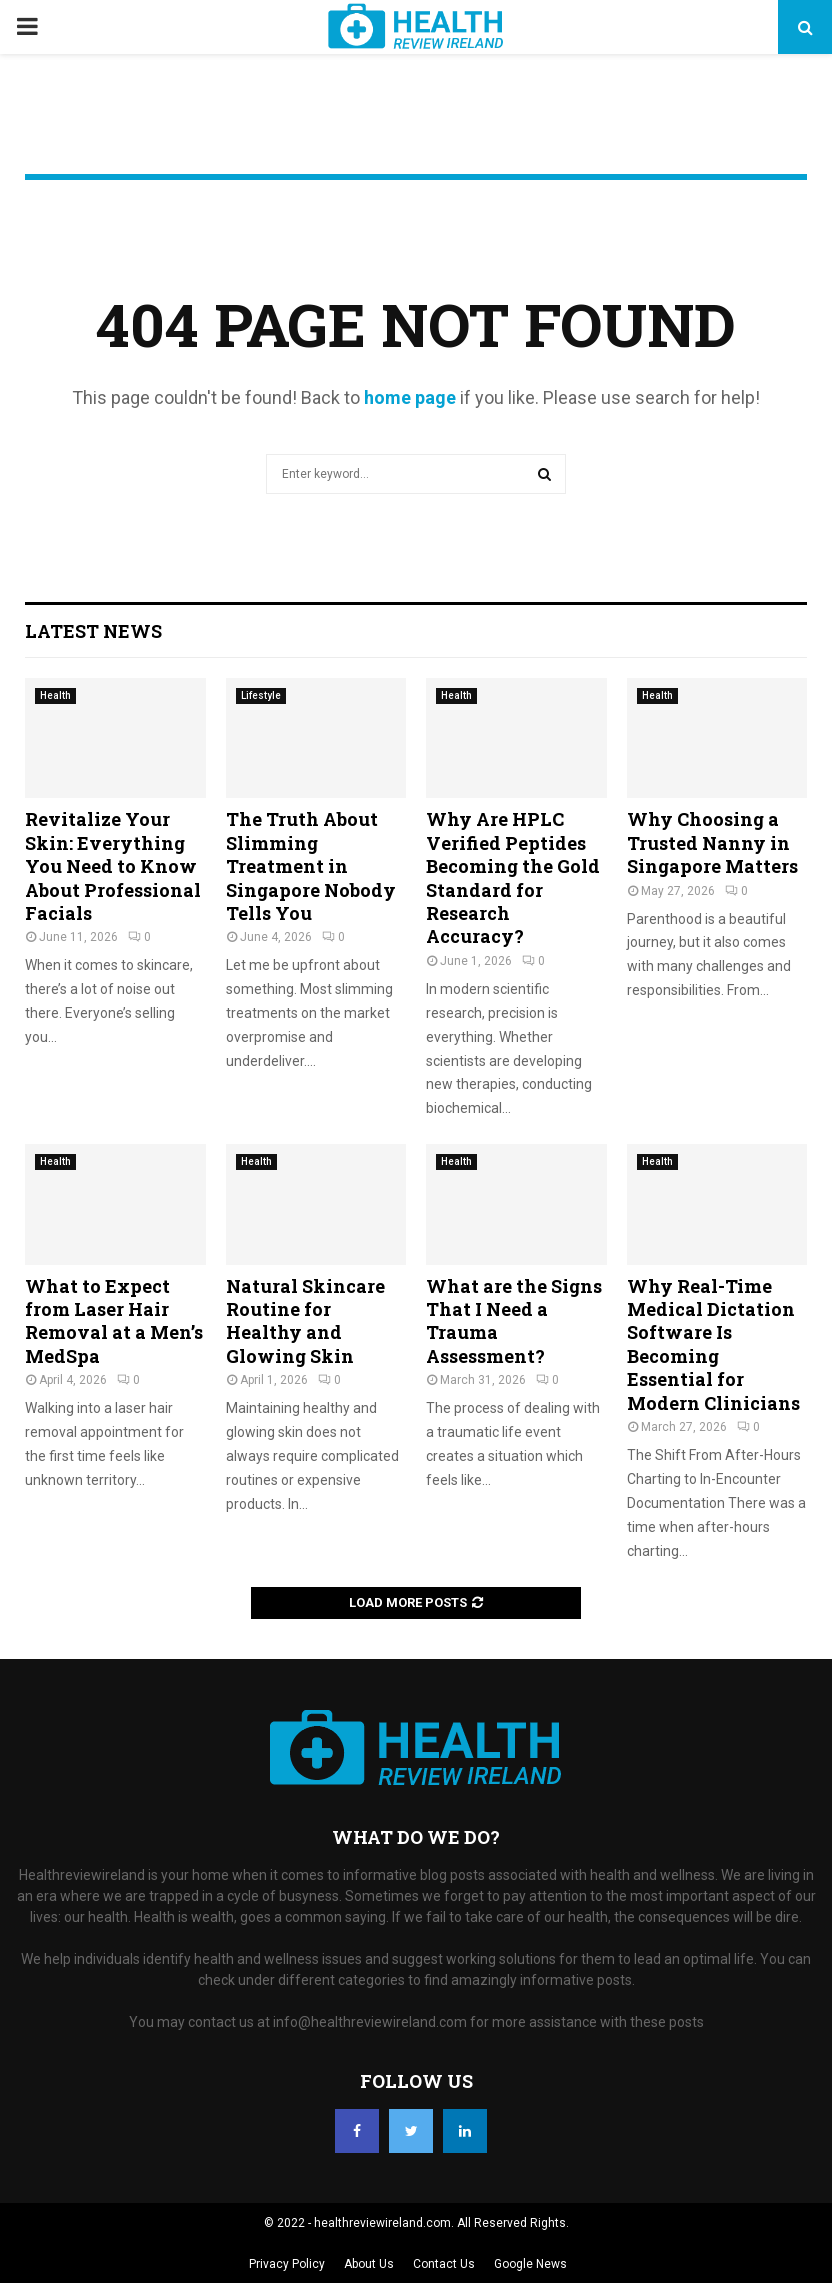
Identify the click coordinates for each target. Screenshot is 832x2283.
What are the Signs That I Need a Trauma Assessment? (514, 1321)
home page (410, 397)
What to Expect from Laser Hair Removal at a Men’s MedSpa (114, 1321)
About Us (369, 2264)
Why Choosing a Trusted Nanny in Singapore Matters (712, 842)
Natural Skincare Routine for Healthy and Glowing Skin (305, 1321)
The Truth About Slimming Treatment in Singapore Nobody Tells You (311, 866)
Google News (530, 2264)
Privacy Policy (287, 2264)
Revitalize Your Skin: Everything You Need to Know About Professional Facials (113, 866)
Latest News (93, 631)
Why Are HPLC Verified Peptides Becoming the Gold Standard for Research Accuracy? (513, 877)
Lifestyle (261, 695)
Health (55, 695)
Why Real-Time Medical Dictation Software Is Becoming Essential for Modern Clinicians (713, 1344)
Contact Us (444, 2264)
